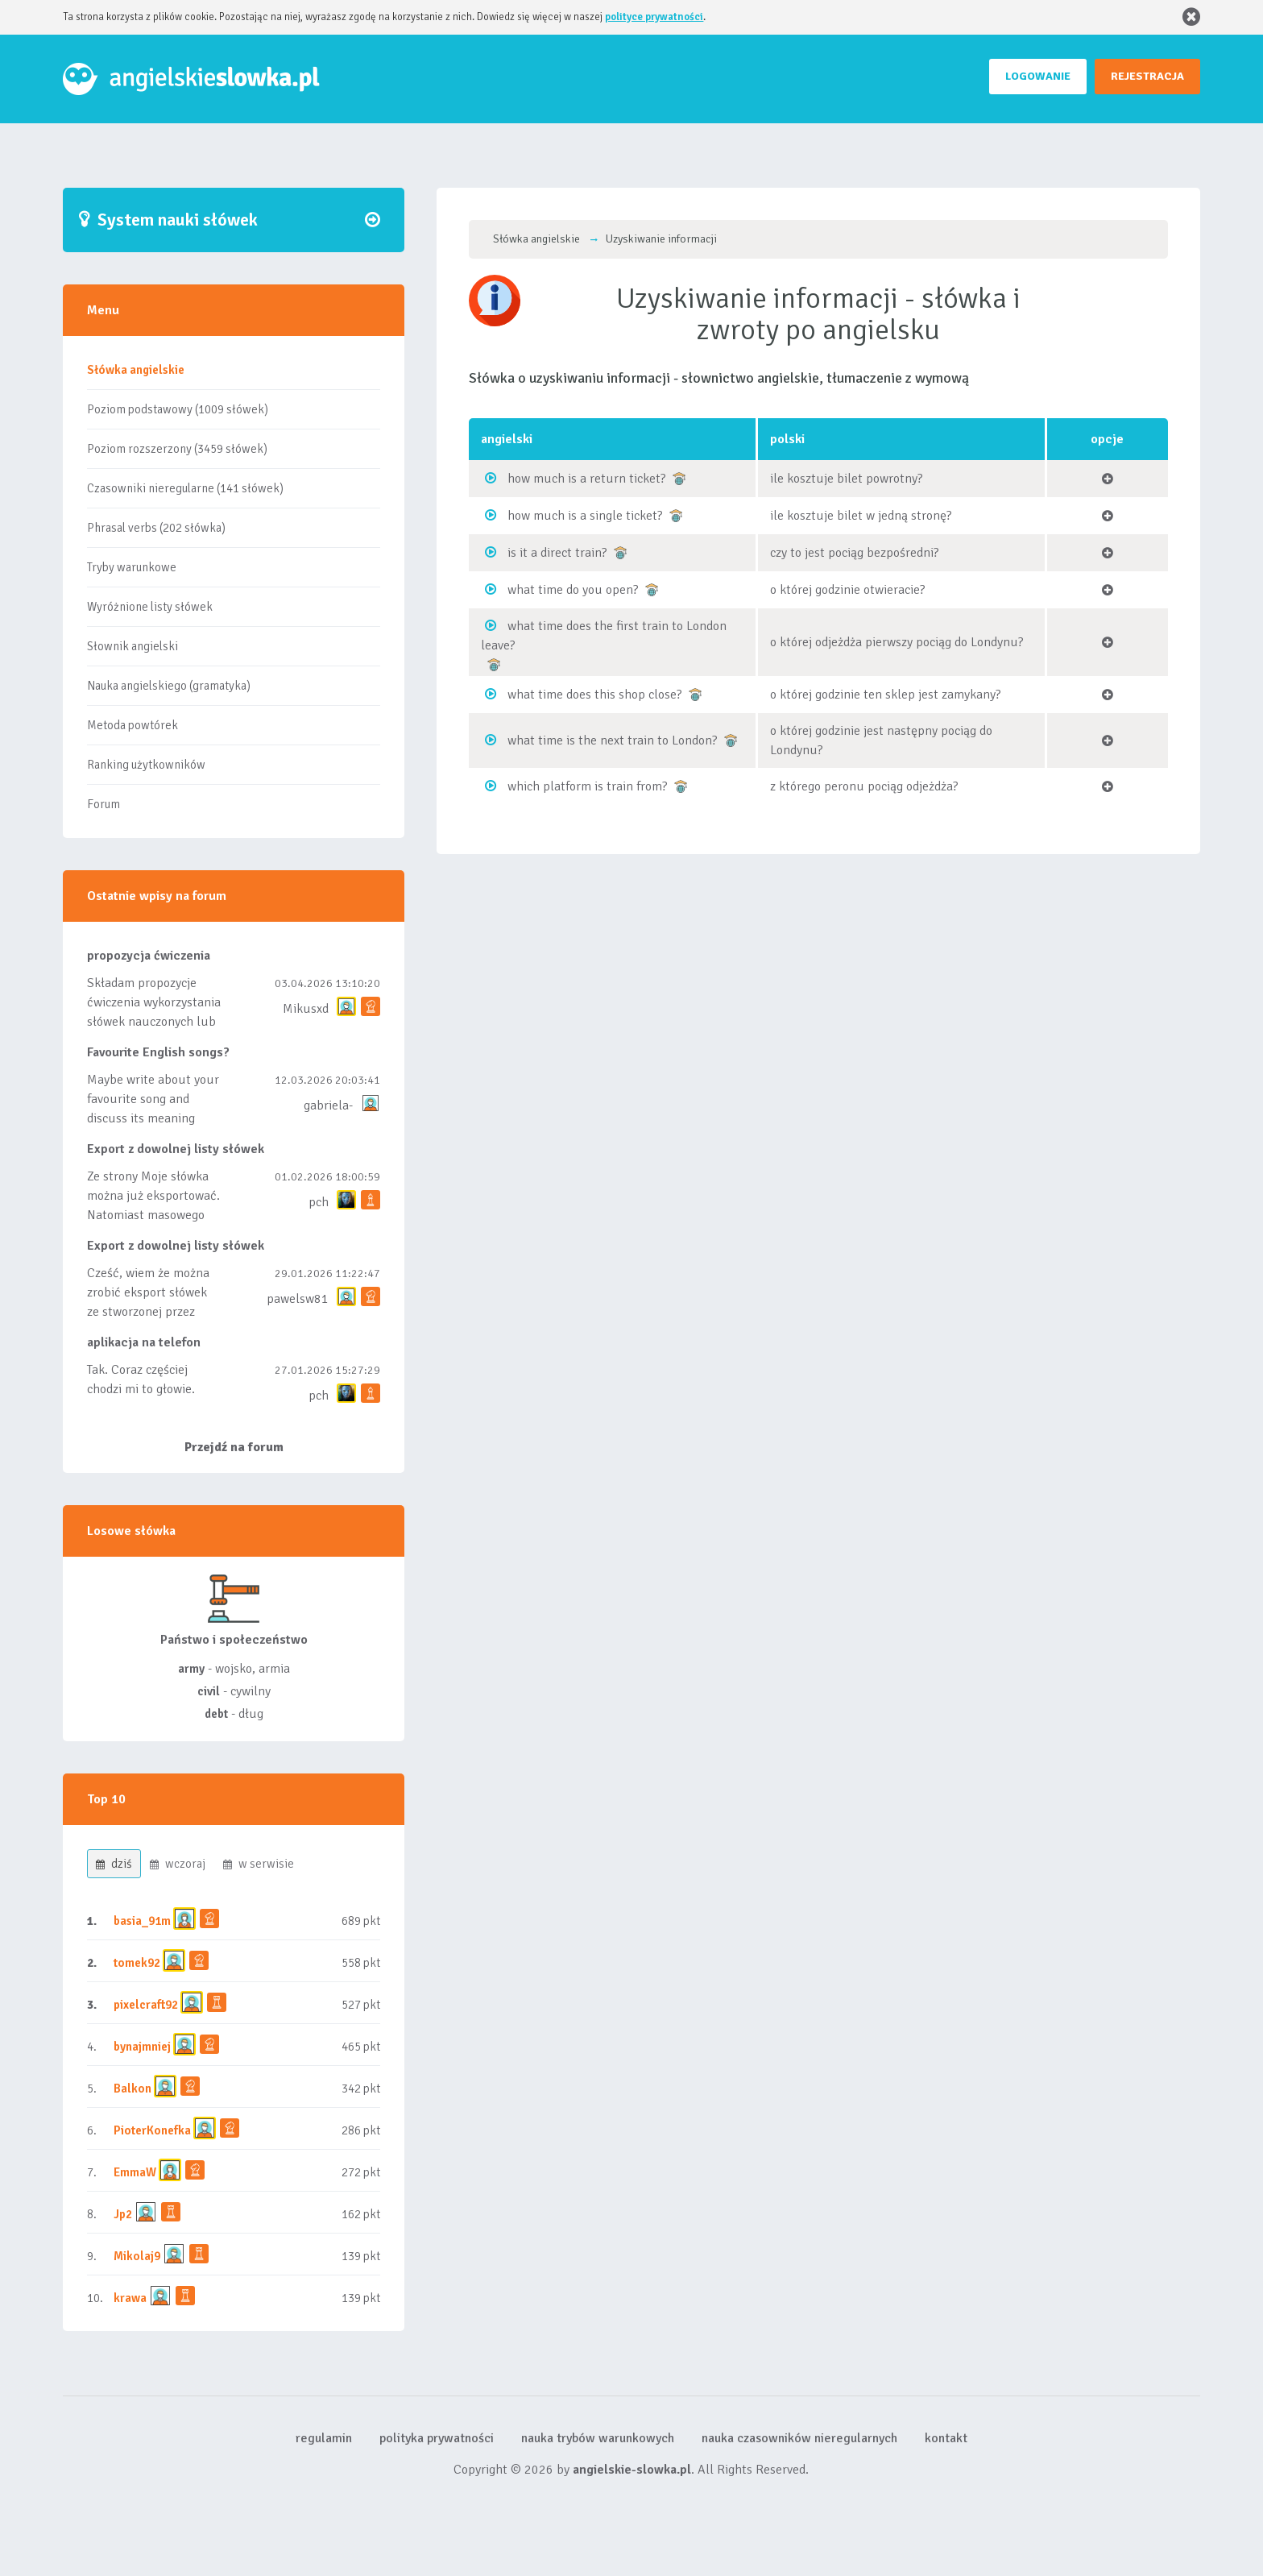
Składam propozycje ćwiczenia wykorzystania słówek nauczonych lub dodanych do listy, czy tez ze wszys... (154, 1021)
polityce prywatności (654, 16)
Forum (103, 804)
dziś (114, 1863)
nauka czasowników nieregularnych (799, 2438)
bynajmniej (142, 2046)
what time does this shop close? (594, 695)
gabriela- (328, 1105)
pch (319, 1202)
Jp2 (123, 2214)
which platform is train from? (587, 786)
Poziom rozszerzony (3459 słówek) (177, 449)
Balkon (132, 2088)
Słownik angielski (132, 646)
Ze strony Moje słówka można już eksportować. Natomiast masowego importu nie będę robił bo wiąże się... (153, 1215)
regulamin (324, 2438)
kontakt (946, 2438)
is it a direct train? (557, 553)
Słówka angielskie (135, 370)
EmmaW (135, 2172)
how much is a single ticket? (585, 516)
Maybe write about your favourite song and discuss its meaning (153, 1099)
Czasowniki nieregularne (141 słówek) (185, 488)
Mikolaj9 (137, 2256)
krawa (130, 2298)
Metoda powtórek (132, 725)
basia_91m (142, 1921)
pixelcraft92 (146, 2004)
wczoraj (177, 1863)
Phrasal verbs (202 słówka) (156, 528)
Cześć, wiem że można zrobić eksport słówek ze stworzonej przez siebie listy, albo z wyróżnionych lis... (148, 1312)
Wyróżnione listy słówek (150, 606)
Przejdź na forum (234, 1447)
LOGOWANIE (1037, 76)
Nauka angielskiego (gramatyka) (169, 685)
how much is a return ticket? (586, 479)
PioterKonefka (152, 2130)
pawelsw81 (298, 1299)
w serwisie (258, 1863)
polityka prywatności (436, 2438)
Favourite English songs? (158, 1052)
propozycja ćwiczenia (148, 956)
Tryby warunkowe (131, 567)
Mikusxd (306, 1009)
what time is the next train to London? (612, 740)
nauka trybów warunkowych (597, 2438)
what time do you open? (573, 590)
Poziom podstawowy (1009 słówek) (177, 409)
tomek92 (137, 1963)
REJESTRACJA (1147, 76)
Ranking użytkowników (146, 764)
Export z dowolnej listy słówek (175, 1149)
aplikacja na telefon (144, 1342)
